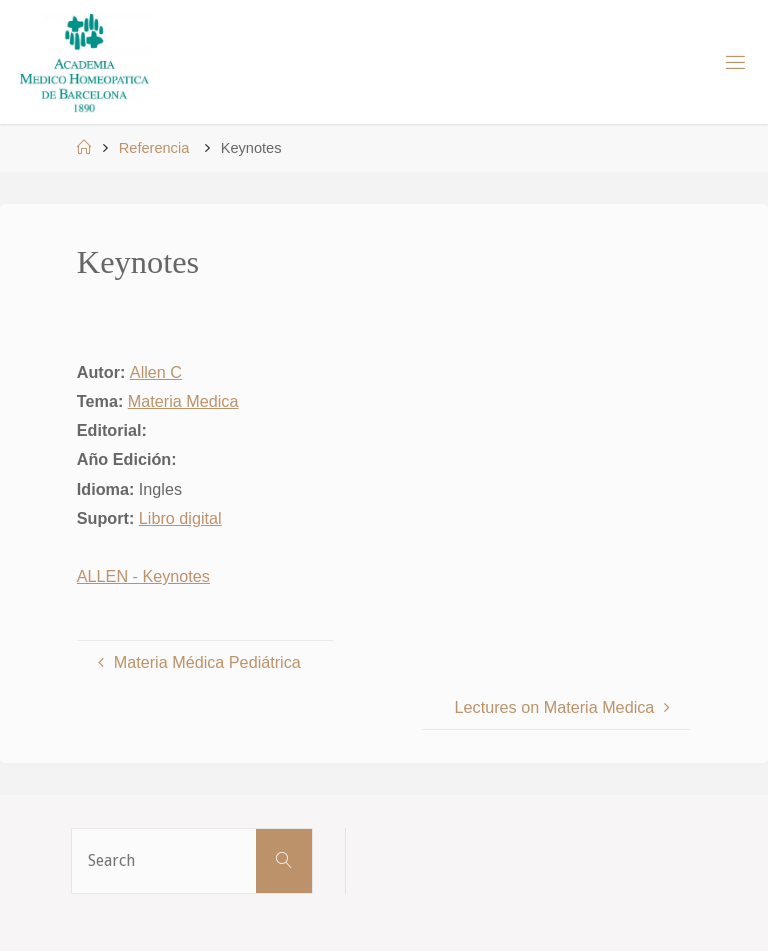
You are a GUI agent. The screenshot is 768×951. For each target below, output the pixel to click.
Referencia (154, 148)
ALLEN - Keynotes (143, 576)
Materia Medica (183, 401)
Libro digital (180, 518)
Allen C (156, 372)
